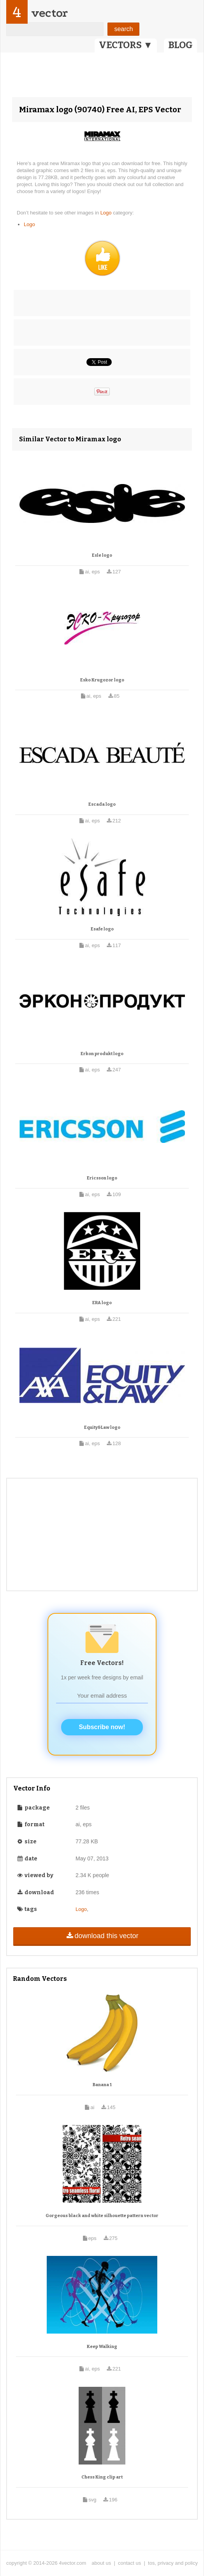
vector (49, 13)
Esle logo (102, 555)
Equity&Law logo (102, 1427)
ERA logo (102, 1302)
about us (101, 2563)
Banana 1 (102, 2084)
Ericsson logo (102, 1178)
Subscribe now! (102, 1727)
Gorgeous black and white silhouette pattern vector (102, 2215)
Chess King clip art (102, 2477)
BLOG (180, 45)
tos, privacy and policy (173, 2563)
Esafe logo (102, 929)
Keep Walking (102, 2346)
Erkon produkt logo (102, 1053)
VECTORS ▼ (126, 45)
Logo (106, 213)
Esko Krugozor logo (102, 680)
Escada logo (102, 804)
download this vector (101, 1936)
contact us (129, 2563)
